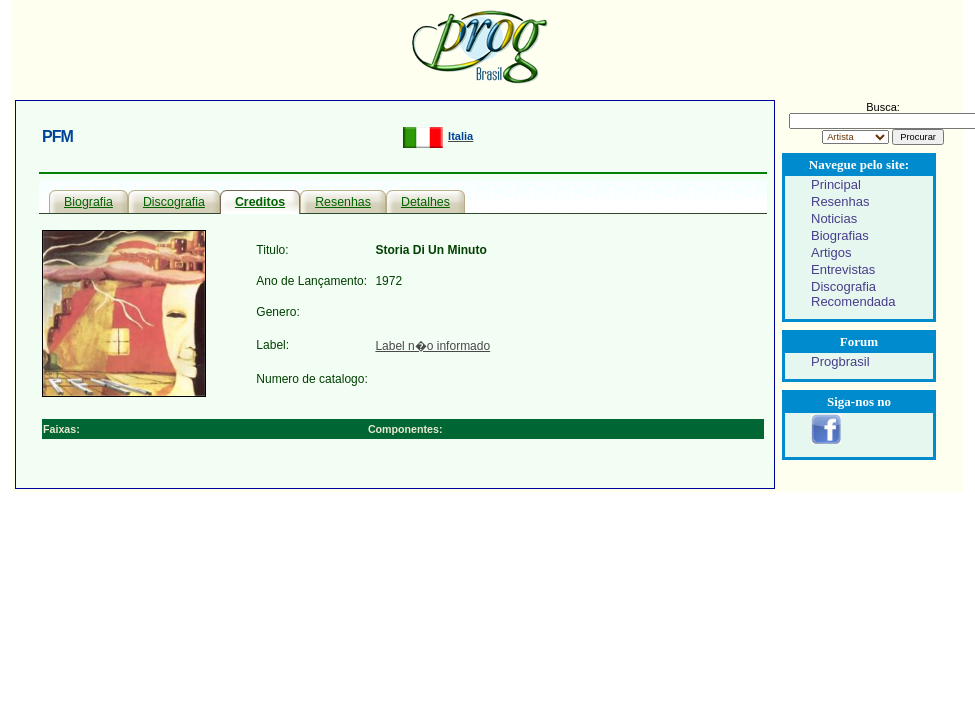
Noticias (834, 218)
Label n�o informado (432, 346)
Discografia (174, 202)
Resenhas (343, 202)
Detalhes (425, 202)
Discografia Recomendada (853, 294)
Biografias (840, 235)
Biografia (88, 202)
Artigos (831, 252)
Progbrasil (840, 361)
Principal (836, 184)
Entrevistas (843, 269)
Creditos (260, 202)
